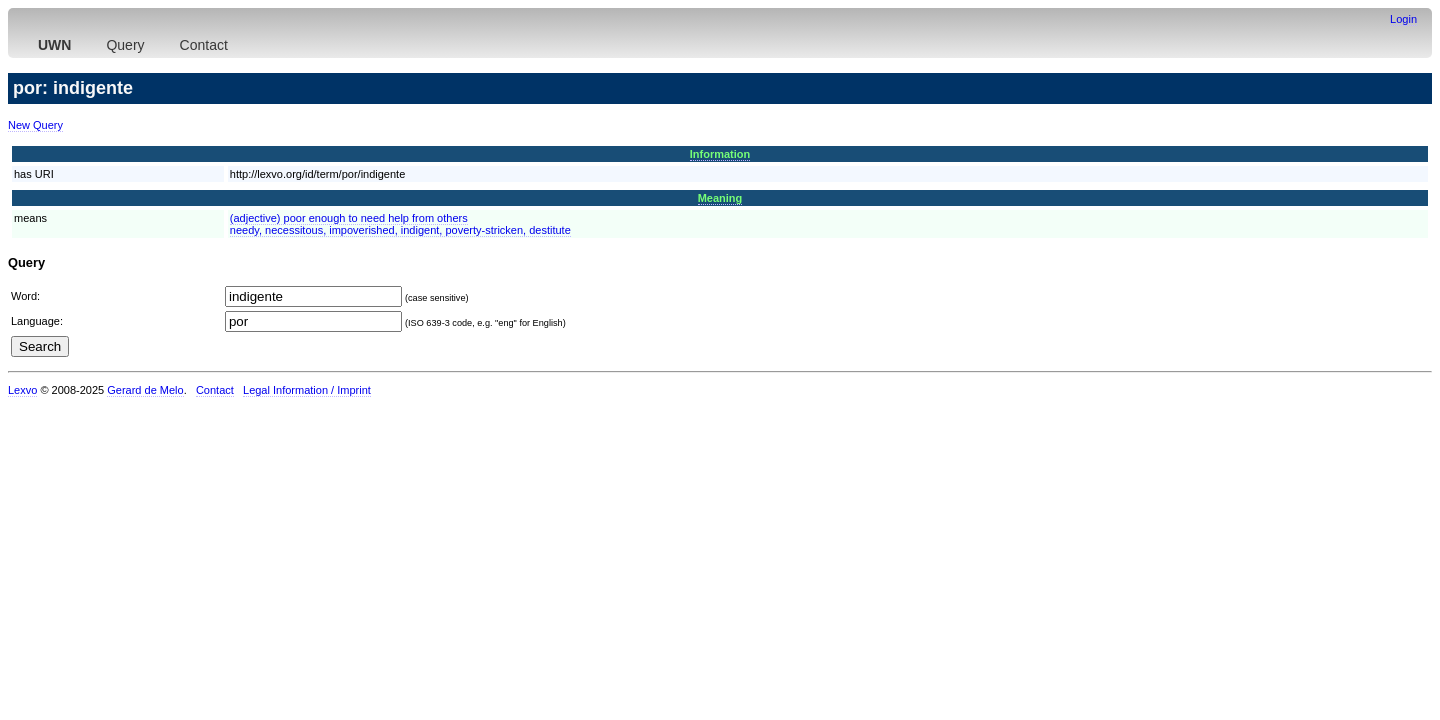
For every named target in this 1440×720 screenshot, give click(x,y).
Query (125, 45)
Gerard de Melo (145, 390)
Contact (204, 45)
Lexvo (22, 390)
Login (1403, 19)
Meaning (720, 198)
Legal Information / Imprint (307, 390)
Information (720, 154)
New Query (35, 125)
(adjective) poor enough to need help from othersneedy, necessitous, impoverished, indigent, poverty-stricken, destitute (400, 224)
